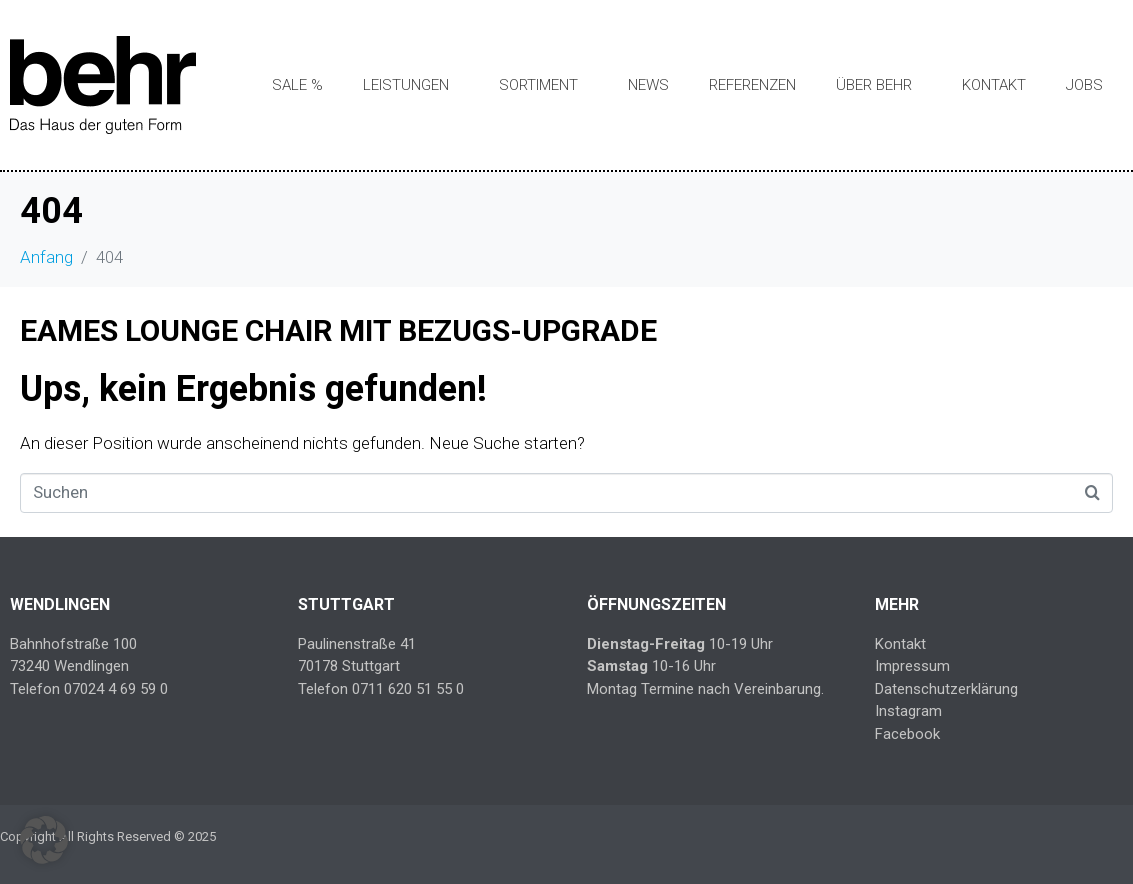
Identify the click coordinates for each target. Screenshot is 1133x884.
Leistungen (406, 85)
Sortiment (538, 85)
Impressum (912, 666)
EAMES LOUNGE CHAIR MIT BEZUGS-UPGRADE (338, 330)
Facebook (907, 734)
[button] (44, 840)
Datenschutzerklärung (946, 689)
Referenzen (752, 85)
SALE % (297, 85)
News (648, 85)
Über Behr (874, 85)
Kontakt (994, 85)
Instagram (908, 711)
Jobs (1084, 85)
